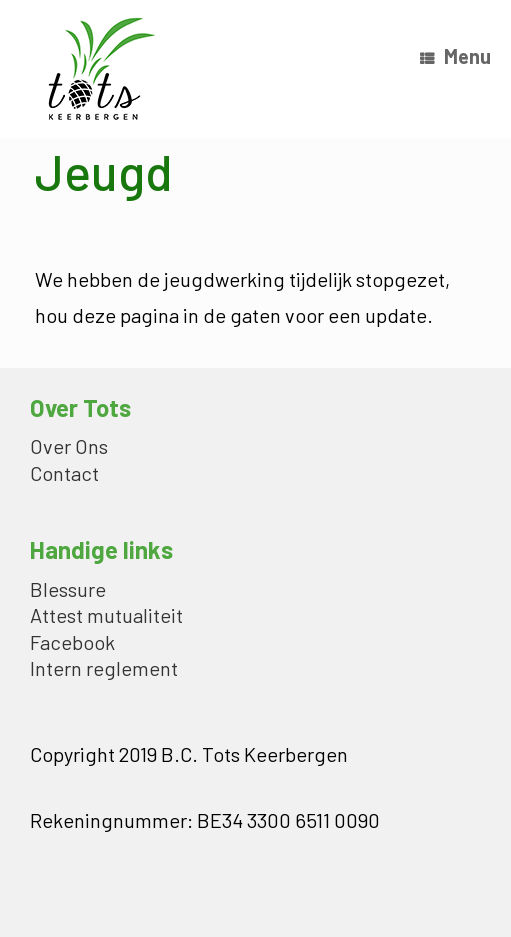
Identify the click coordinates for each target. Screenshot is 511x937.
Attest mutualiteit (106, 616)
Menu (455, 56)
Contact (64, 474)
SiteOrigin (241, 897)
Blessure (68, 590)
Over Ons (69, 447)
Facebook (72, 643)
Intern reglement (104, 669)
